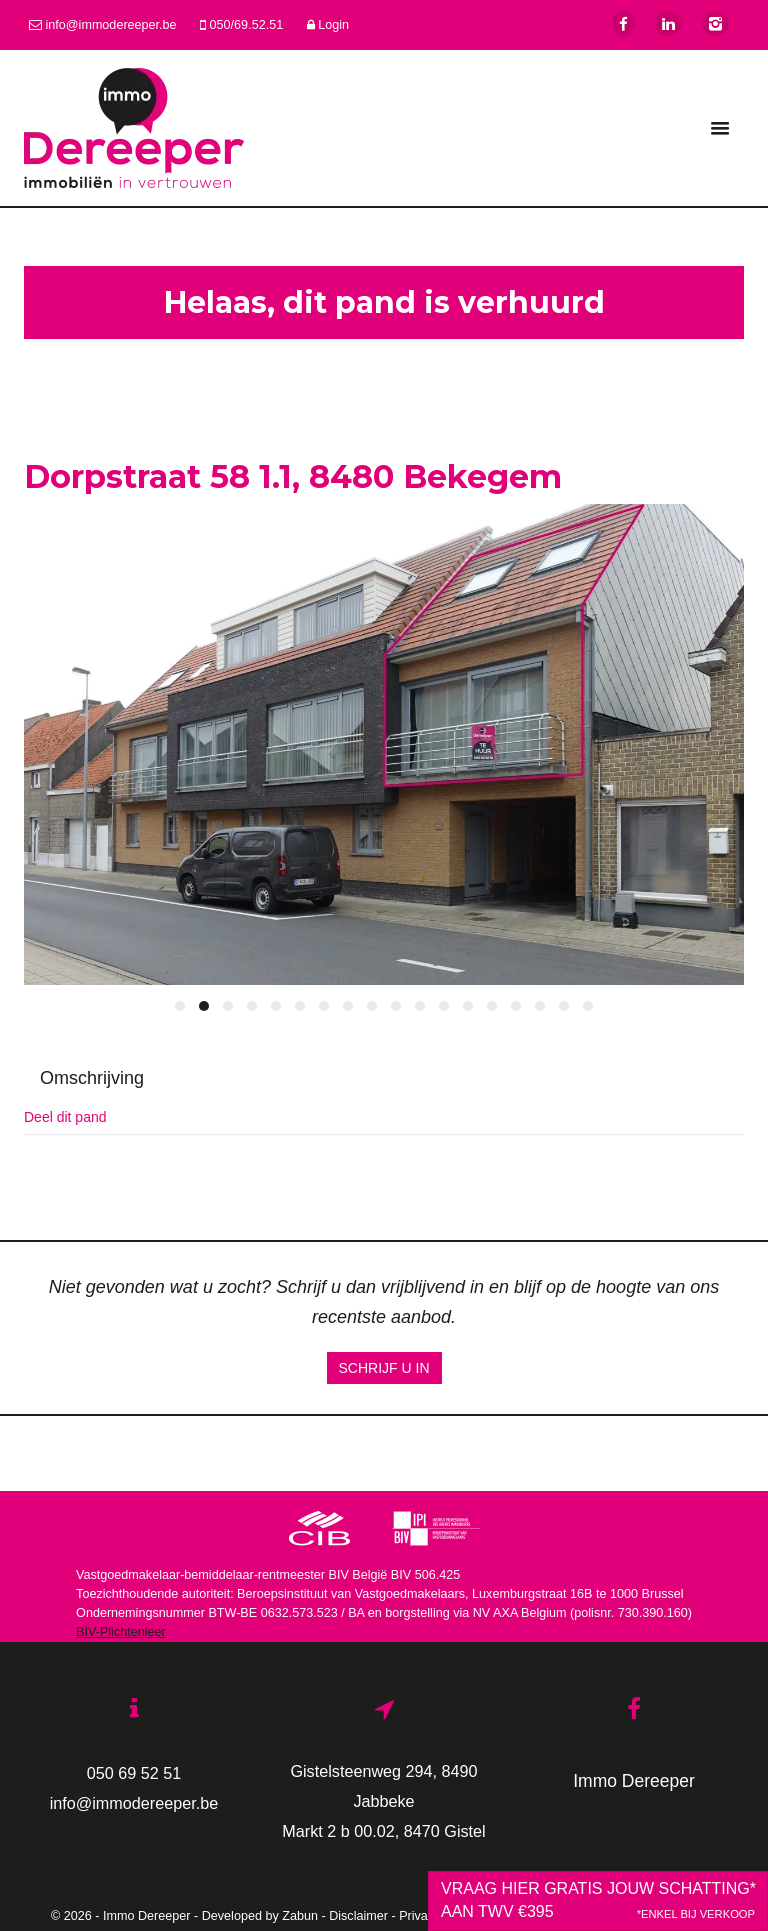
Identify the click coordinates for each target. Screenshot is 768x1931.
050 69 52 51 (134, 1773)
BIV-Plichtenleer (121, 1632)
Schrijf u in (384, 1368)
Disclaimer (358, 1916)
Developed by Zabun (260, 1916)
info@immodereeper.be (134, 1803)
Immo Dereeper (634, 1781)
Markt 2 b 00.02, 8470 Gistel (383, 1831)
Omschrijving (92, 1078)
